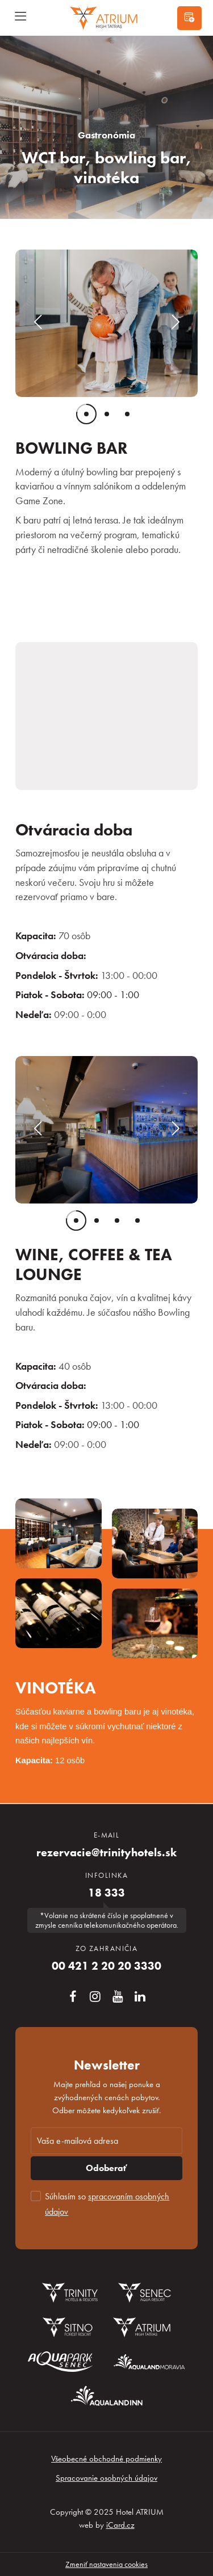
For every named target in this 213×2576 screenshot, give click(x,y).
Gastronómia (106, 135)
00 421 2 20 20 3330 (106, 1966)
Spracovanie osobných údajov (106, 2478)
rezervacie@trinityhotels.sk (106, 1853)
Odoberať (106, 2168)
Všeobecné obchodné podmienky (106, 2458)
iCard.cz (120, 2525)
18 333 (106, 1893)
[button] (37, 323)
